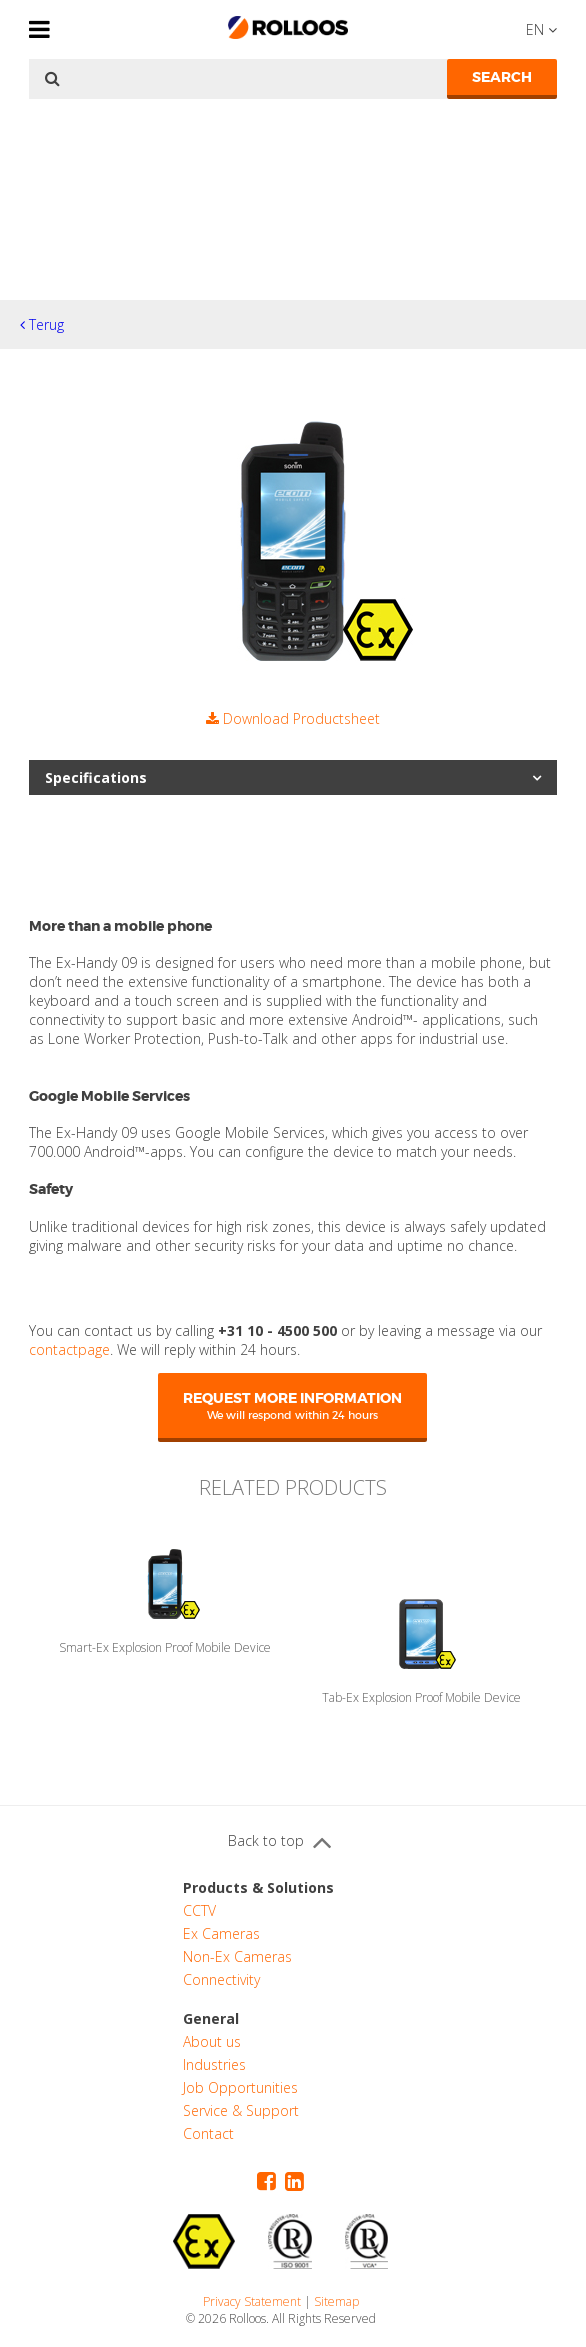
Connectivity (221, 1979)
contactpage (69, 1349)
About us (212, 2041)
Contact (208, 2133)
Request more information (292, 1405)
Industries (214, 2064)
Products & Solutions (258, 1887)
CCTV (199, 1910)
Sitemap (336, 2301)
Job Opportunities (240, 2087)
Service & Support (241, 2110)
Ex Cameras (221, 1933)
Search (502, 77)
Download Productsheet (293, 718)
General (211, 2018)
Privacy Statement (252, 2301)
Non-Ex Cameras (237, 1956)
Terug (42, 324)
